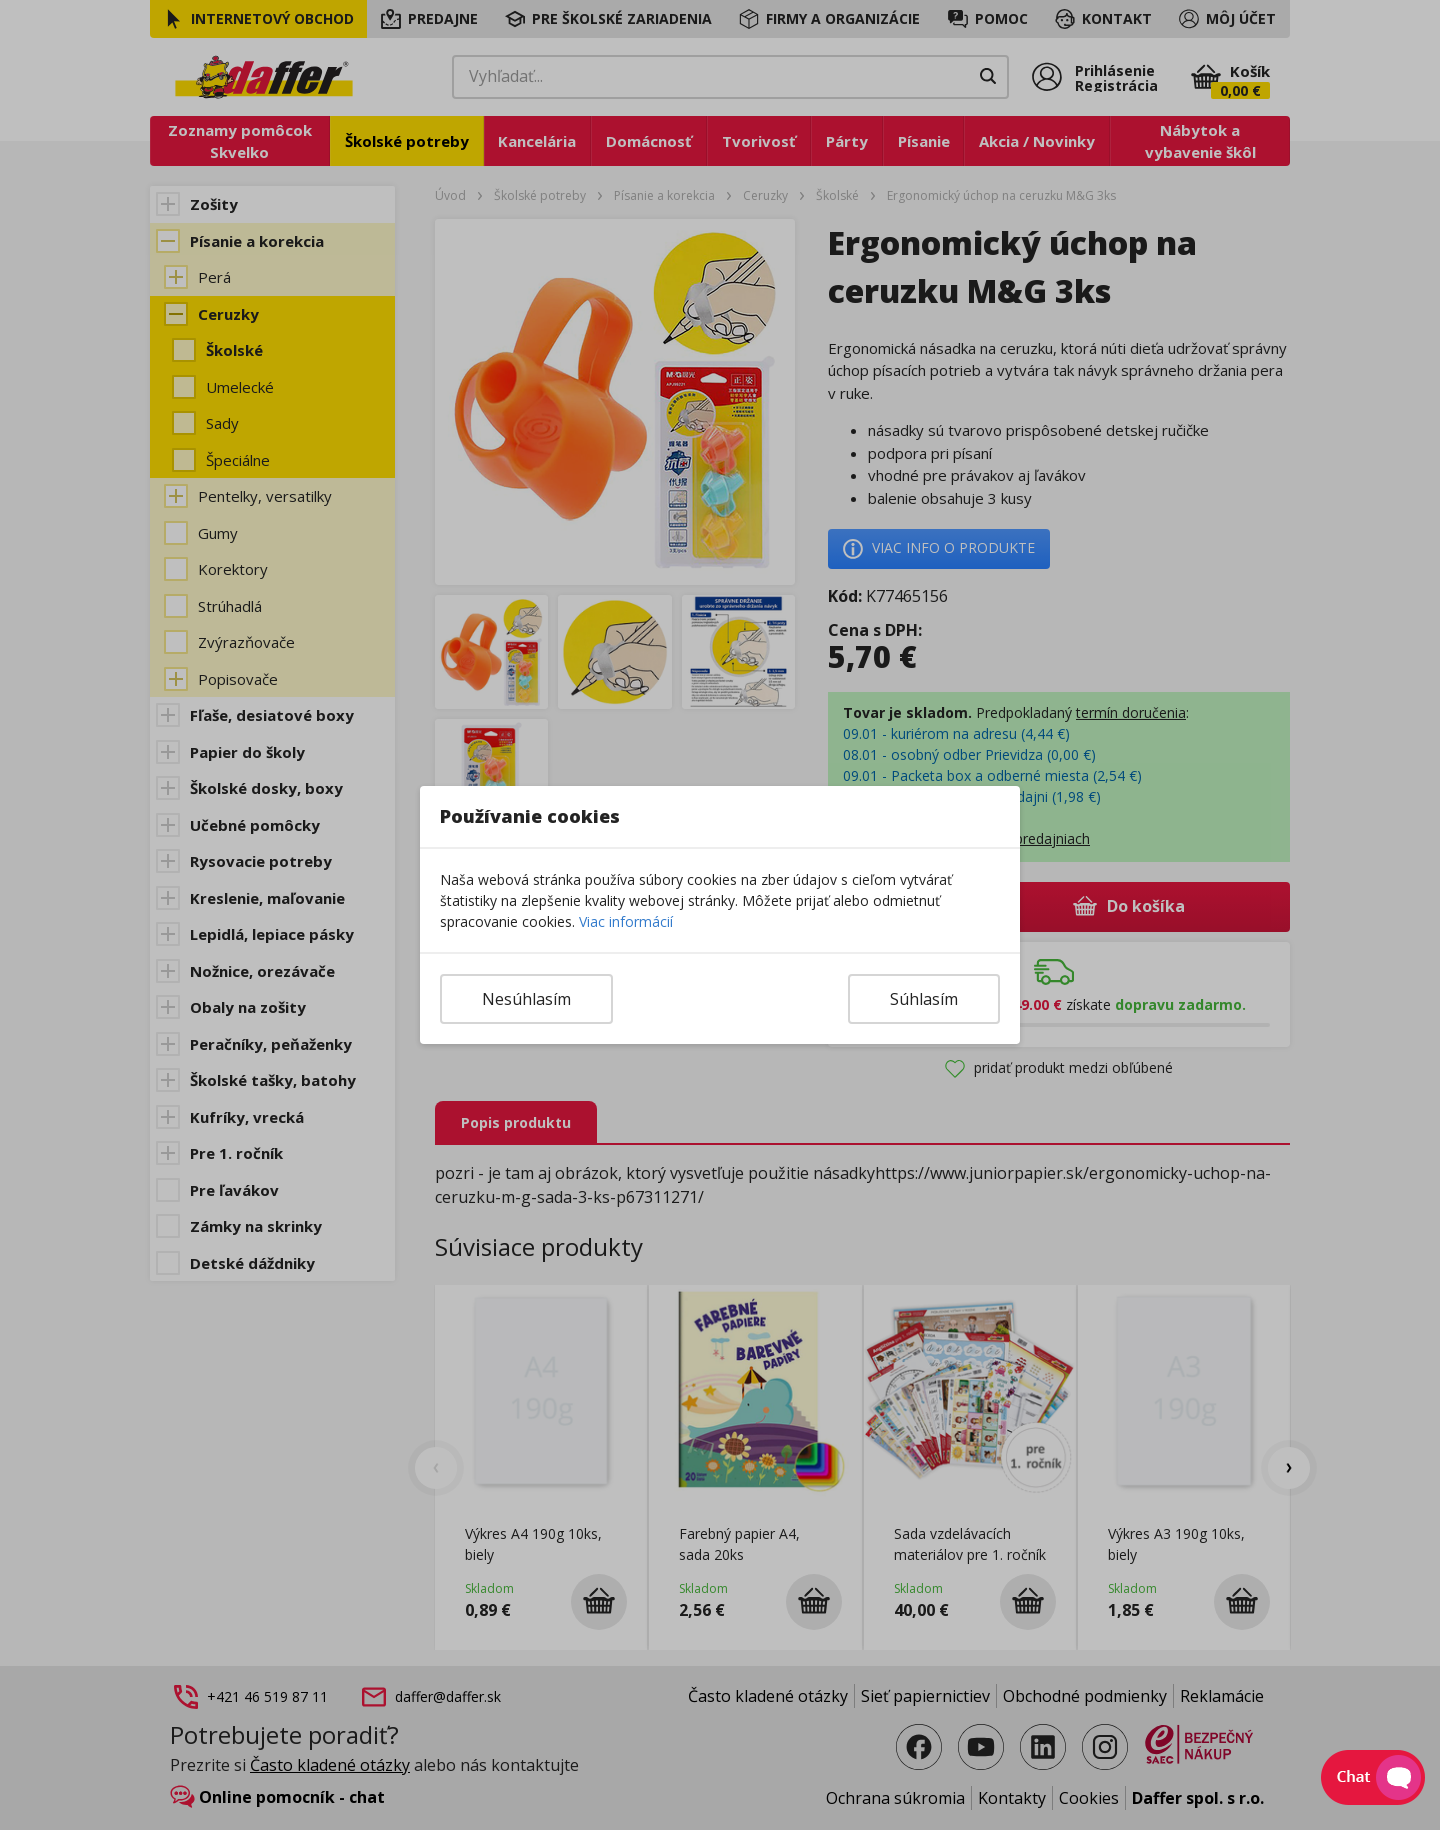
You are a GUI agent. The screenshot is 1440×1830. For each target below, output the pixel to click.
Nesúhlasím (526, 999)
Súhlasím (924, 999)
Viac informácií (626, 921)
